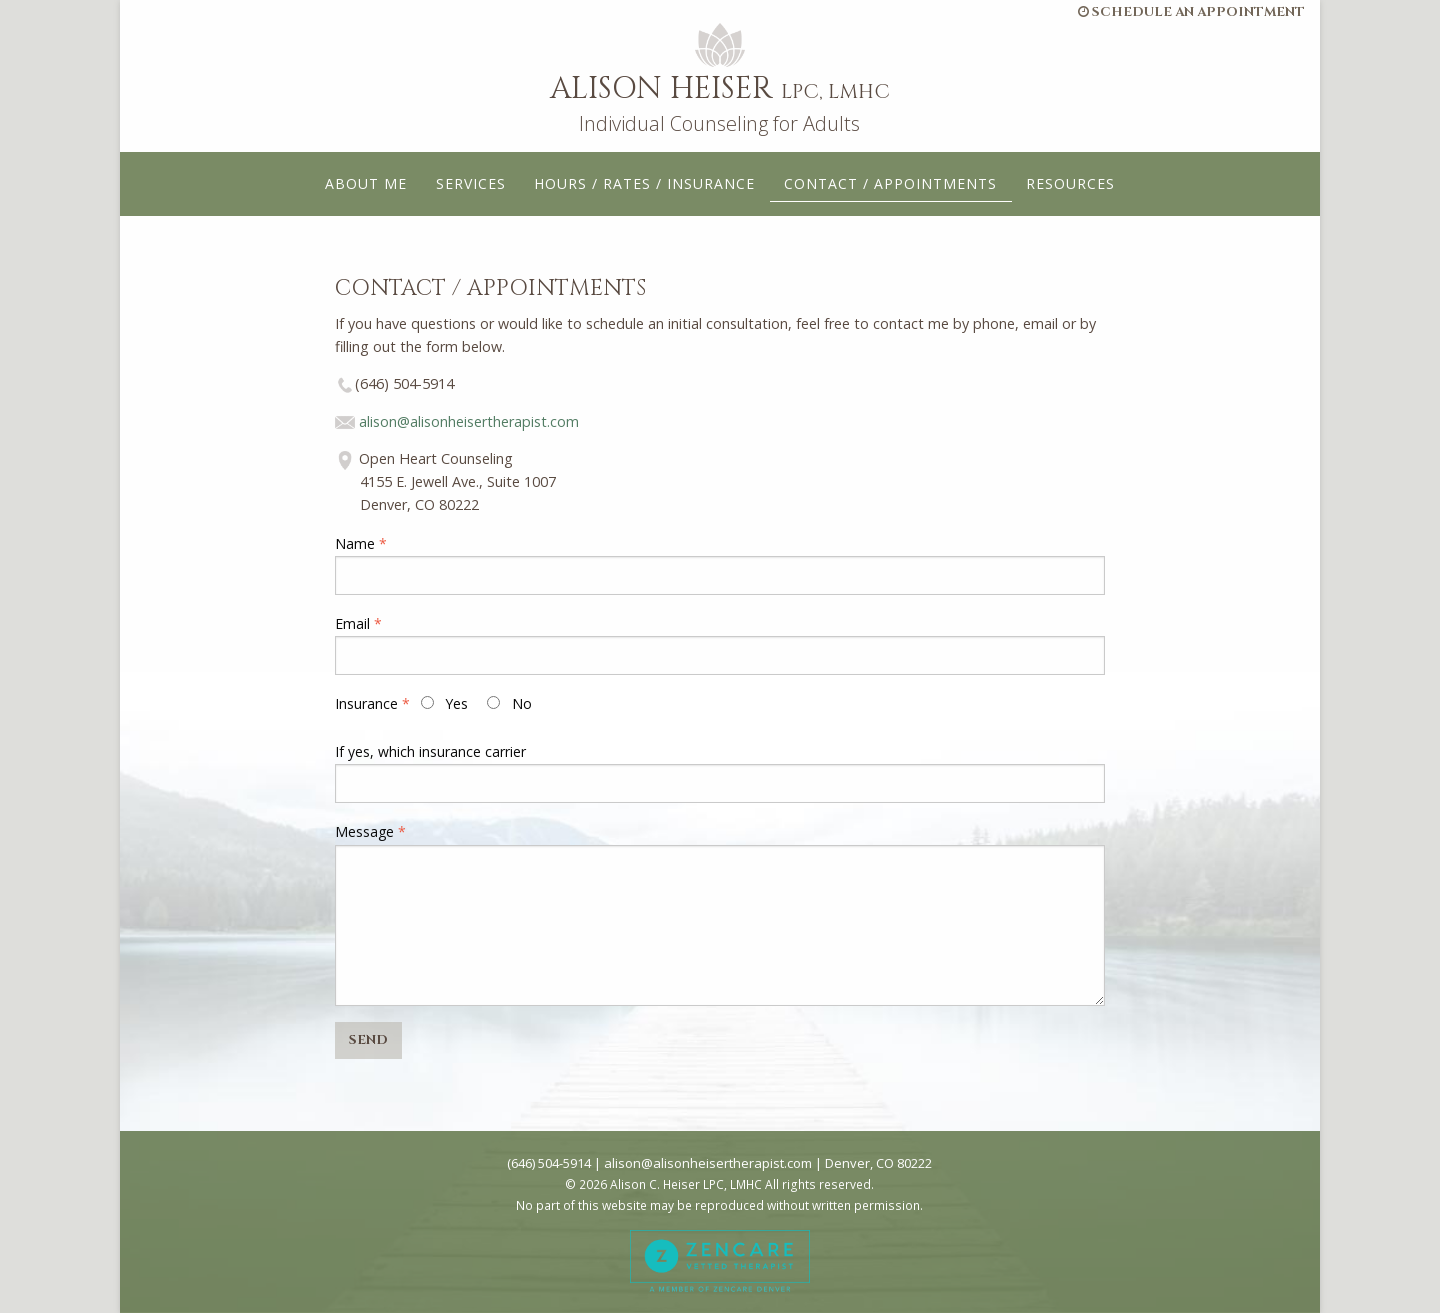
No (509, 703)
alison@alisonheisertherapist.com (469, 421)
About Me (366, 183)
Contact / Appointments (890, 183)
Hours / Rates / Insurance (644, 183)
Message (364, 831)
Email (352, 623)
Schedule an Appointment (1191, 12)
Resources (1070, 183)
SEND (368, 1040)
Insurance (366, 703)
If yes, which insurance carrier (430, 751)
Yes (444, 703)
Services (471, 183)
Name (355, 543)
